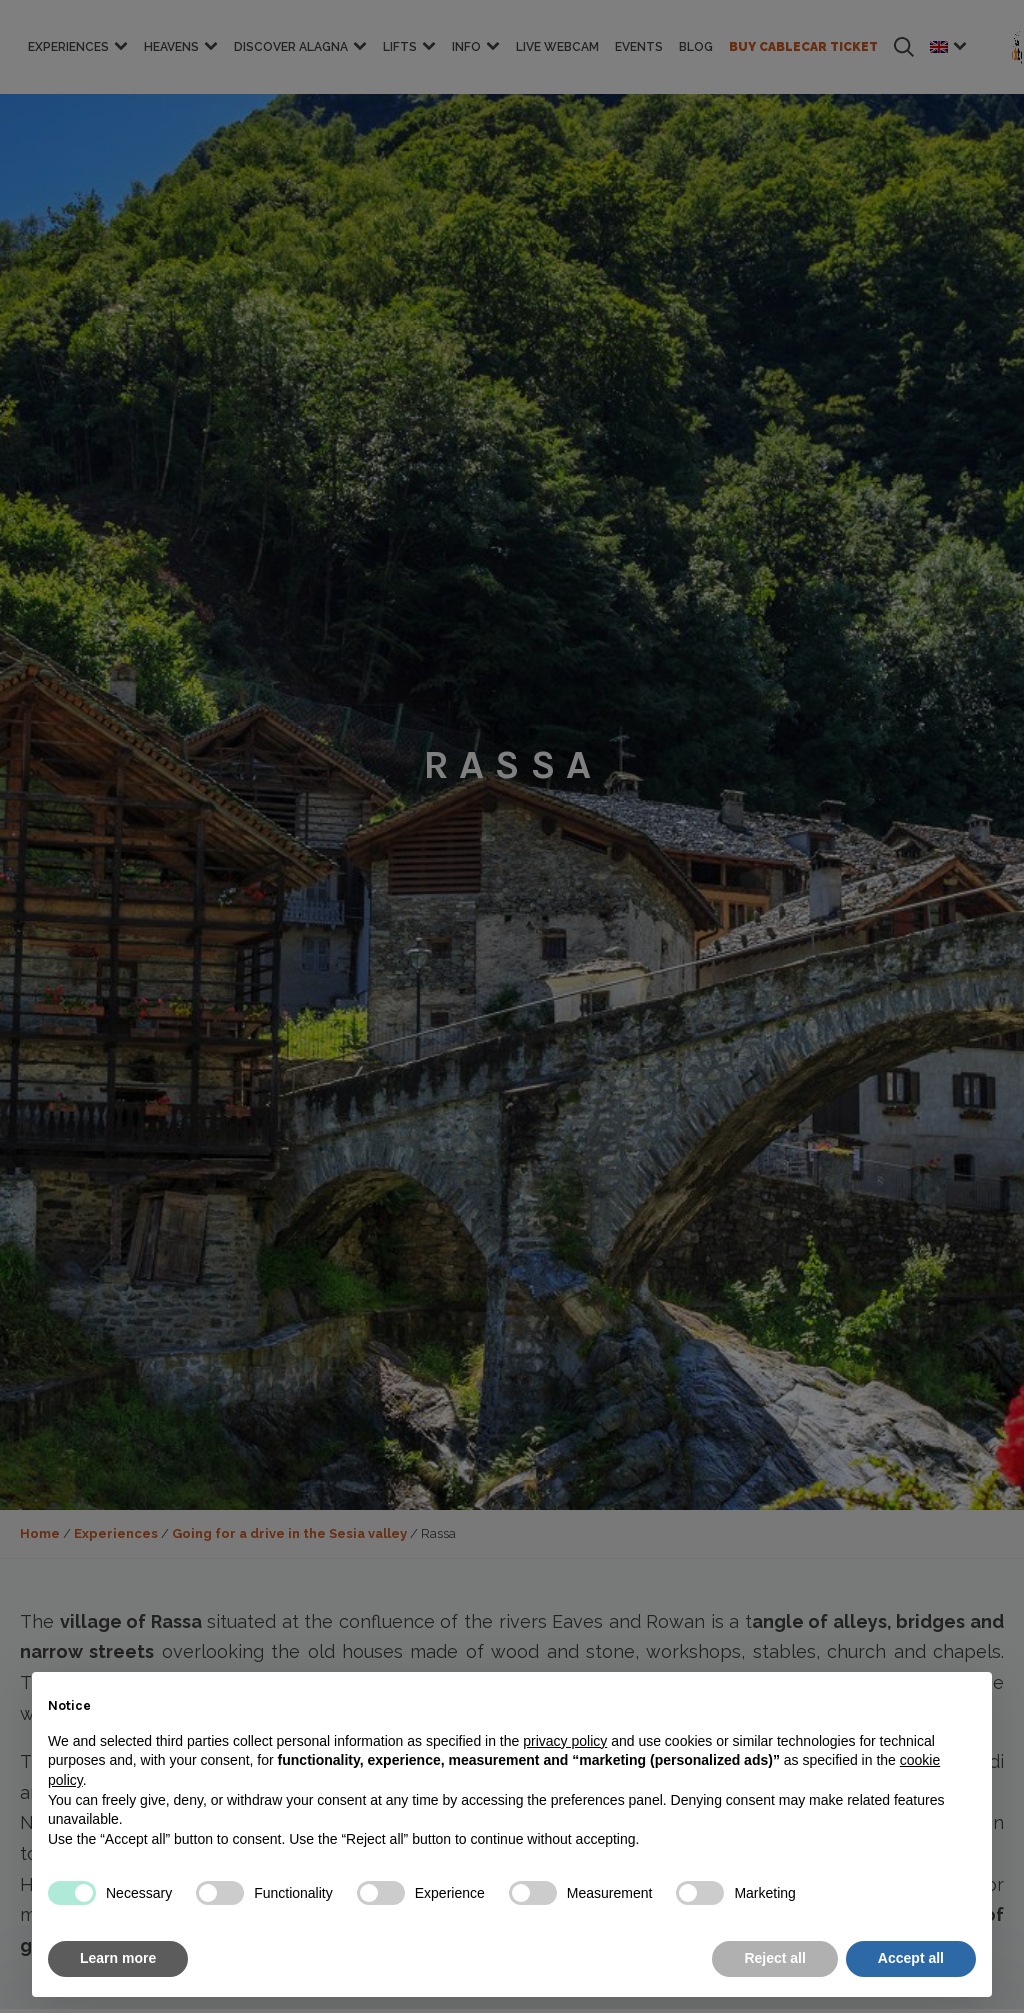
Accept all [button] (911, 1958)
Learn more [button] (118, 1958)
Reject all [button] (774, 1958)
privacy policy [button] (565, 1741)
